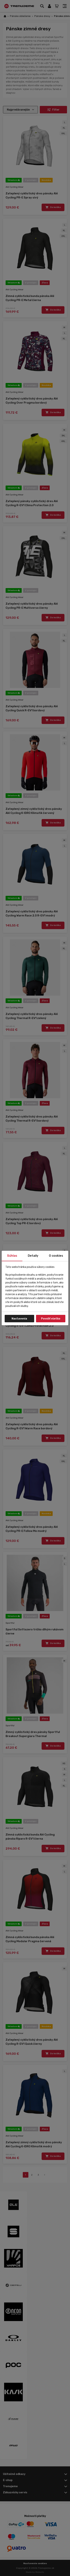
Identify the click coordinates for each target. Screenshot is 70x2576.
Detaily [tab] (33, 1255)
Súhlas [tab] (12, 1255)
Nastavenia (19, 1318)
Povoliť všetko (50, 1318)
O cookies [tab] (56, 1255)
